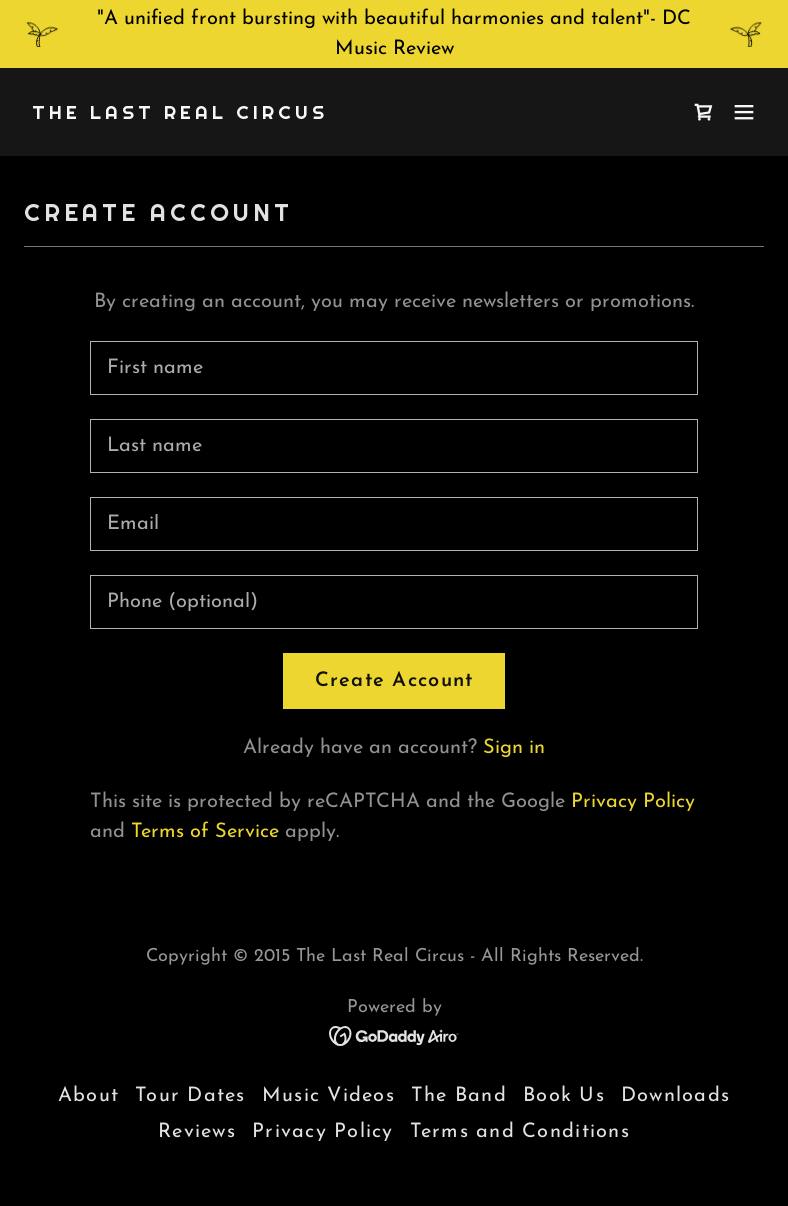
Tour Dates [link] (190, 1096)
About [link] (88, 1096)
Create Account (394, 681)
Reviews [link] (197, 1132)
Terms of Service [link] (205, 832)
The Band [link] (459, 1096)
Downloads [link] (675, 1096)
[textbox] (394, 368)
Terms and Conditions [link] (520, 1132)
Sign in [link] (514, 748)
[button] (744, 112)
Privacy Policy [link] (633, 802)
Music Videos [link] (328, 1096)
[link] (180, 114)
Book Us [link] (564, 1096)
